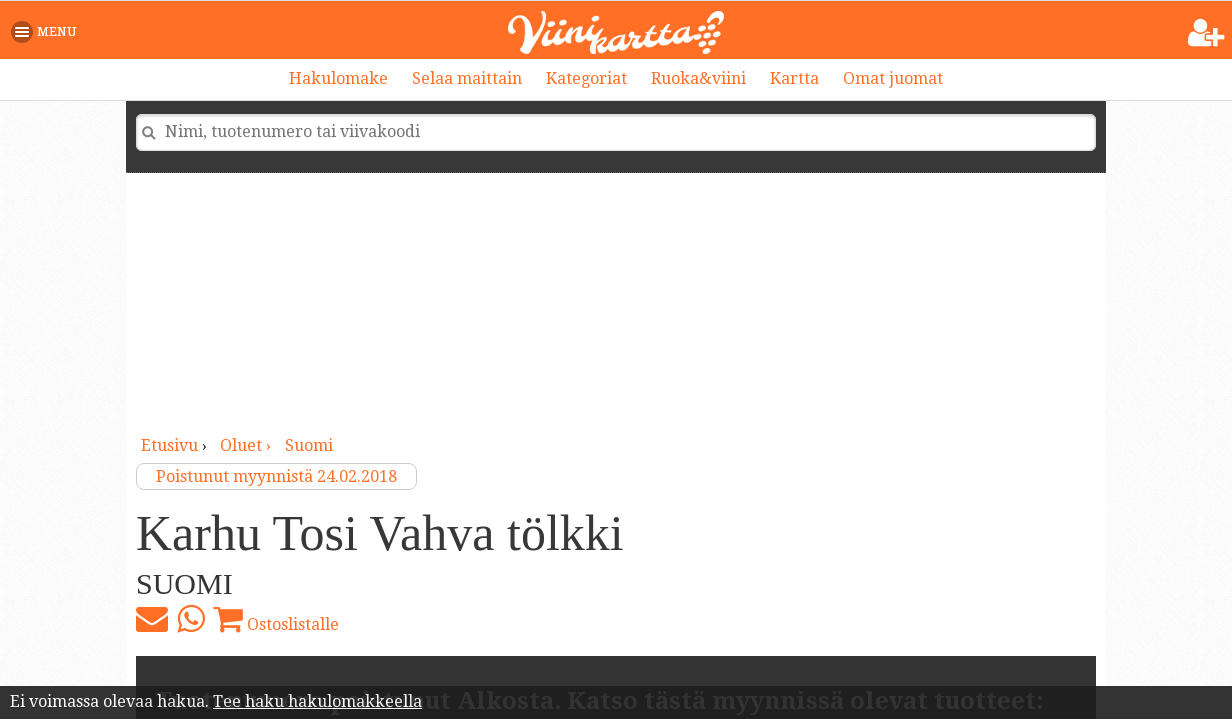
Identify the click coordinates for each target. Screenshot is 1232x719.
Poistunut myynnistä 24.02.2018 (276, 476)
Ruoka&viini (698, 78)
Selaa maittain (467, 78)
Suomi (309, 445)
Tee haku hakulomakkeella (317, 701)
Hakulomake (338, 78)
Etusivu (169, 445)
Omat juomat (893, 78)
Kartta (794, 78)
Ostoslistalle (276, 619)
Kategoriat (586, 78)
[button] (47, 32)
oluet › (247, 445)
